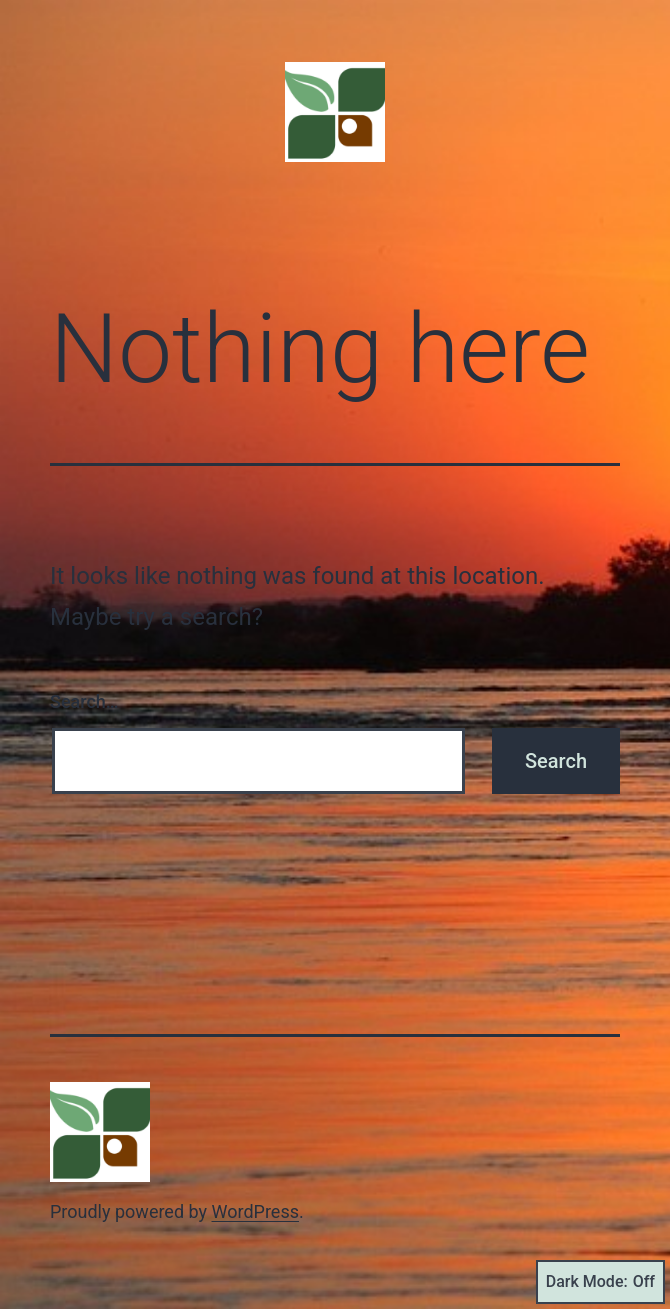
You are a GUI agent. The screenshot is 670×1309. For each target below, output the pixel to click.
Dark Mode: (600, 1282)
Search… (84, 701)
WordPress (255, 1211)
